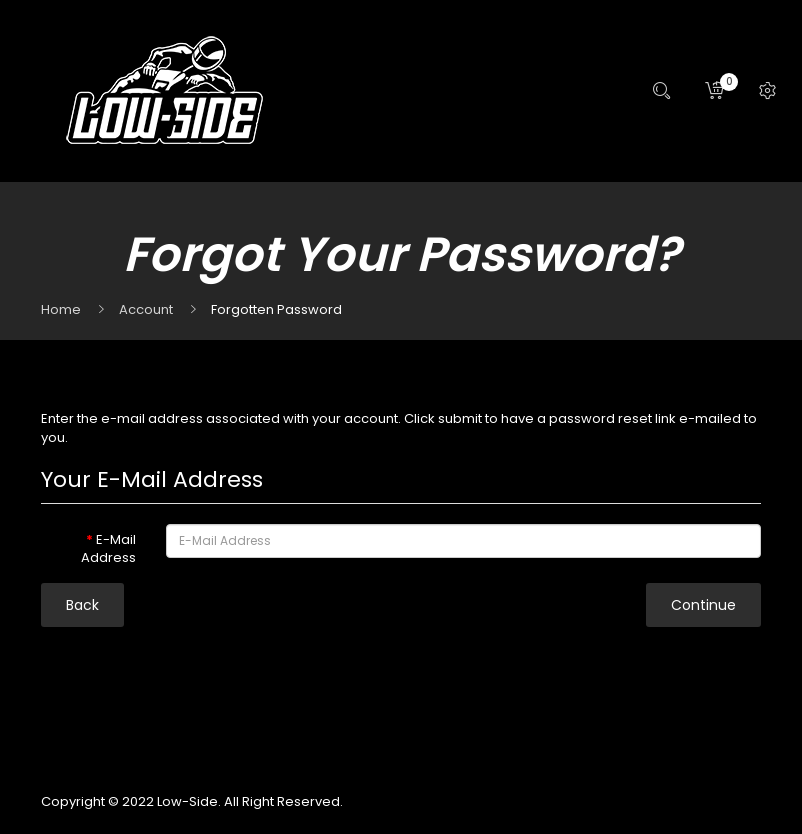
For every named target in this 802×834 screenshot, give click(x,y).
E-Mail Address (108, 549)
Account (146, 309)
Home (61, 309)
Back (82, 605)
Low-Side (187, 801)
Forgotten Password (276, 309)
